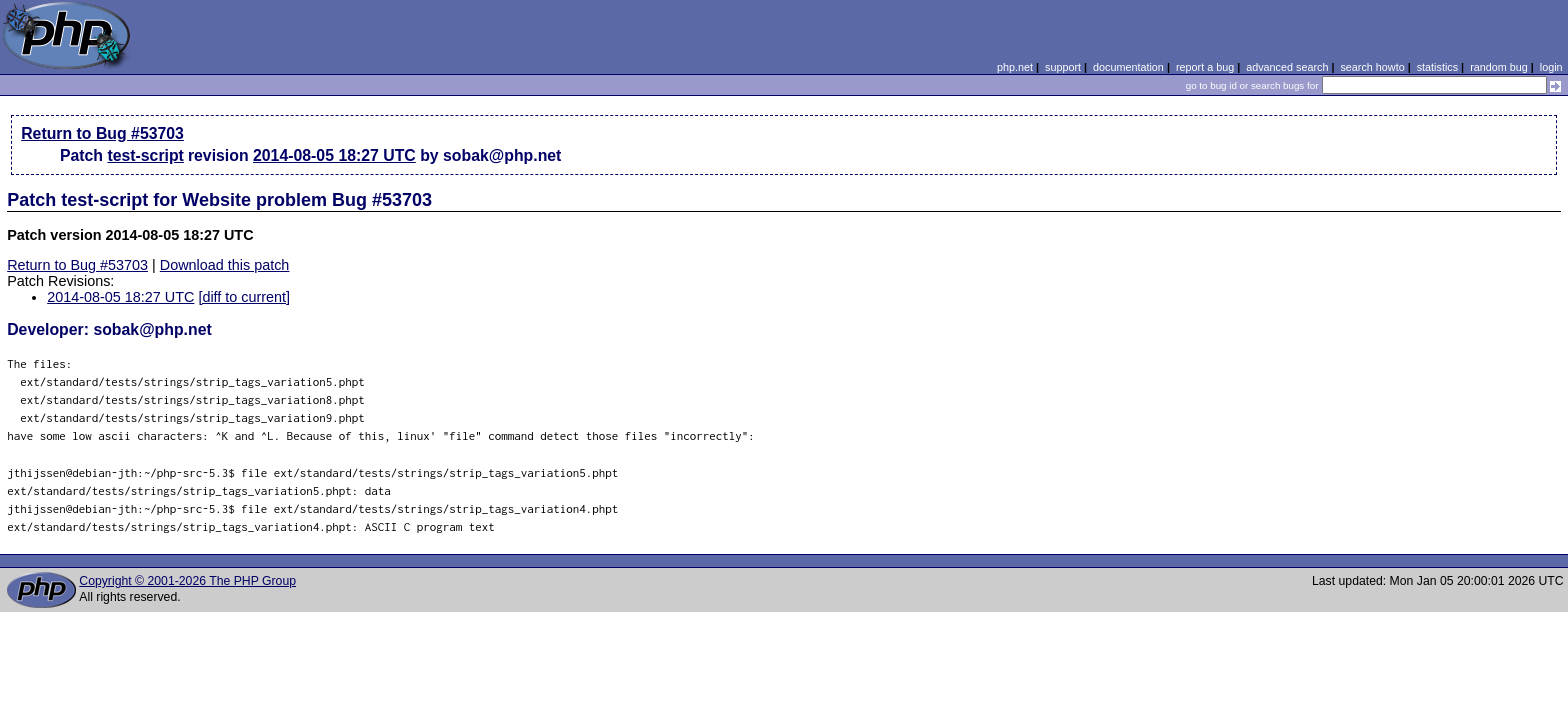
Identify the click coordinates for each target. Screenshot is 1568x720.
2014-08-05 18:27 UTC (334, 155)
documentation (1128, 67)
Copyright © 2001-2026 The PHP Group (187, 581)
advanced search (1287, 67)
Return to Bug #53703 (102, 133)
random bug (1499, 67)
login (1551, 67)
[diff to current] (244, 297)
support (1063, 67)
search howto (1372, 67)
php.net (1015, 67)
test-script (145, 155)
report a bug (1205, 67)
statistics (1437, 67)
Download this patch (225, 265)
